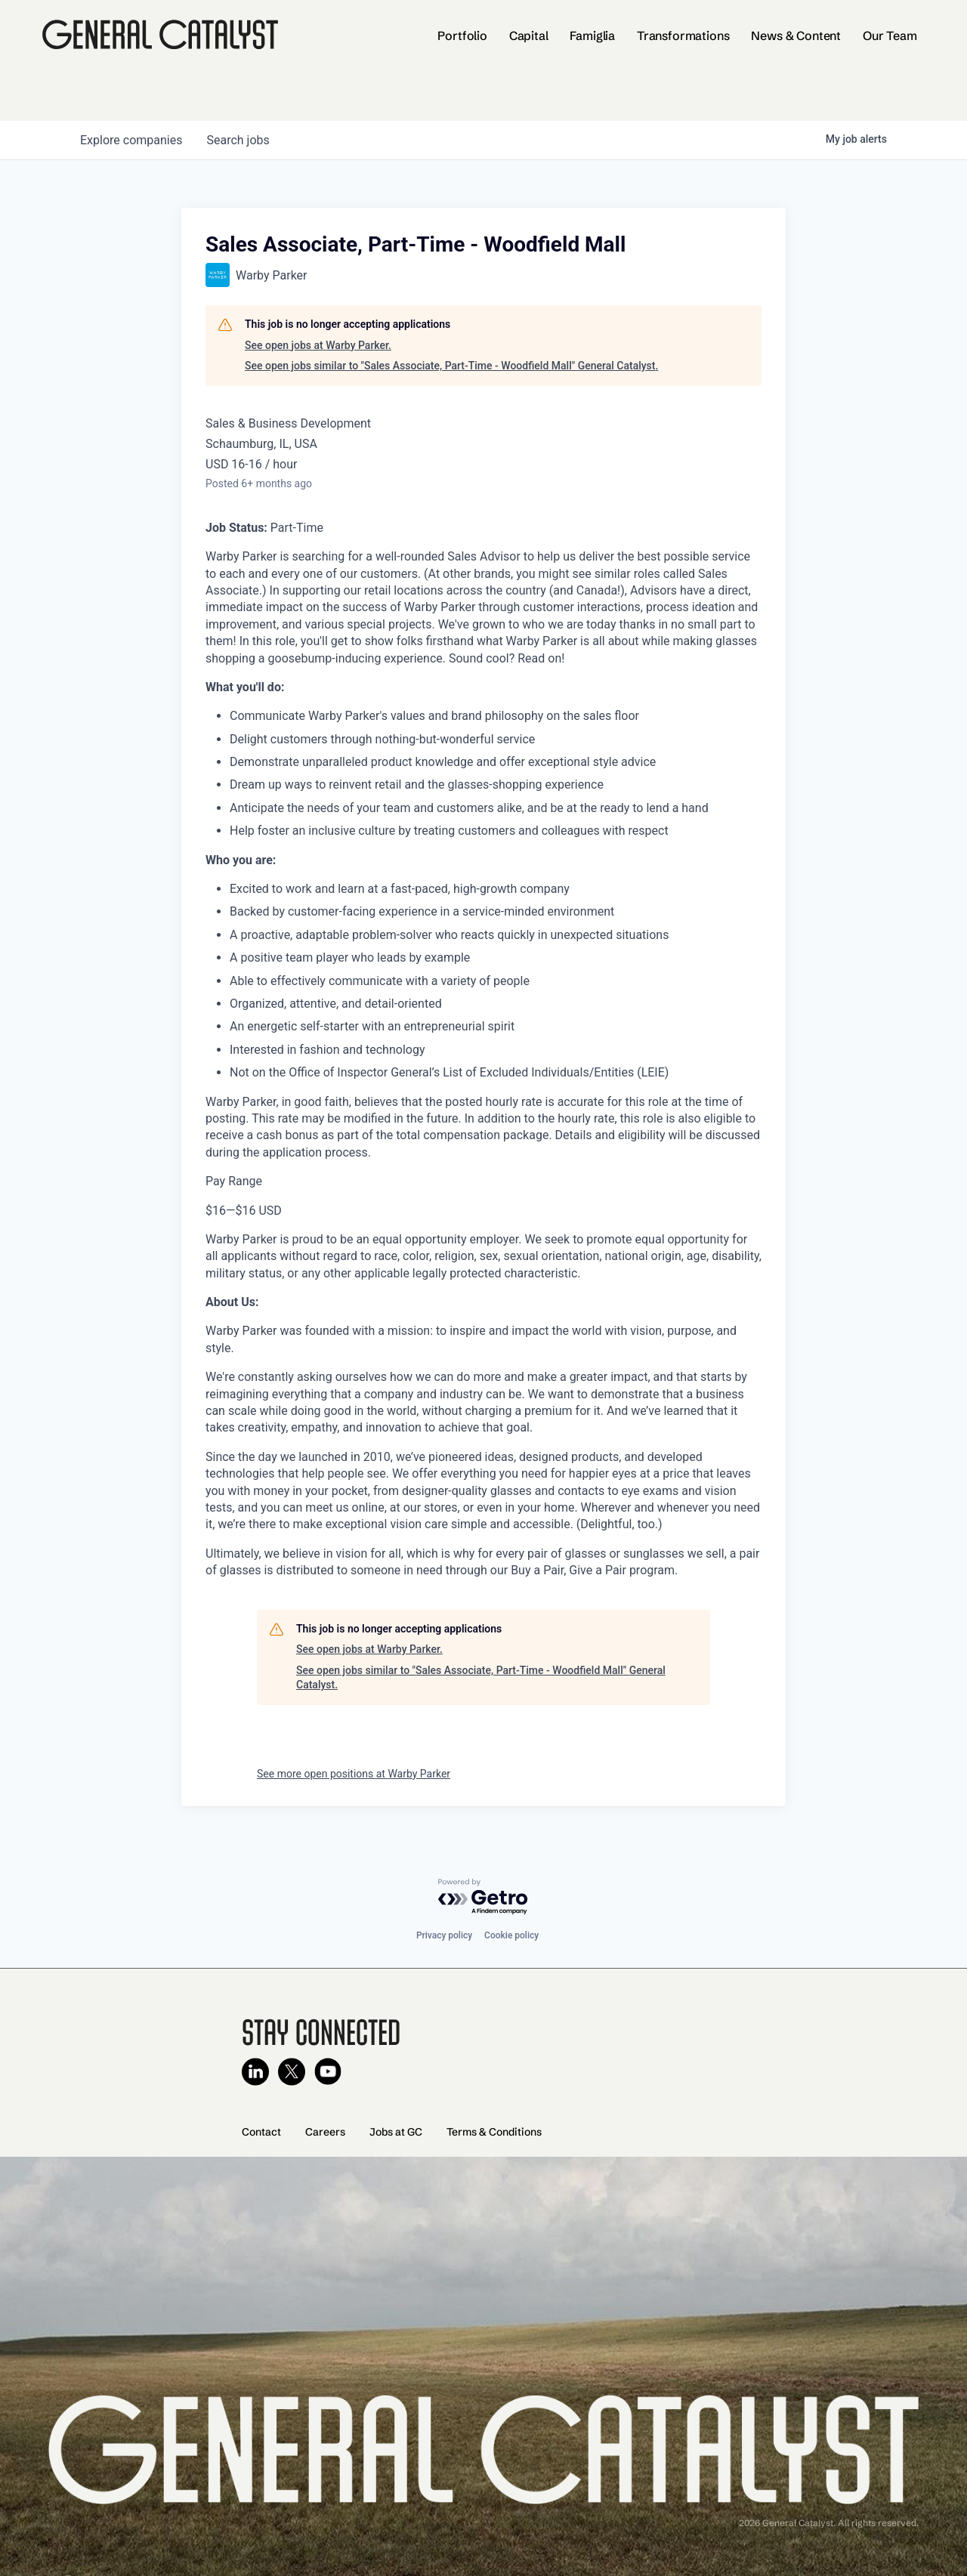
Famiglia (592, 35)
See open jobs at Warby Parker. (318, 345)
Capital (528, 35)
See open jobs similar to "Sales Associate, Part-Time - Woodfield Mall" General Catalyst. (451, 366)
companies (131, 140)
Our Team (890, 35)
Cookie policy (511, 1935)
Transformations (683, 35)
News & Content (796, 35)
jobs (237, 140)
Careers (325, 2132)
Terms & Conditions (494, 2132)
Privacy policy (444, 1935)
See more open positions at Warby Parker (353, 1774)
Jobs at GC (395, 2132)
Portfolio (462, 35)
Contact (261, 2132)
